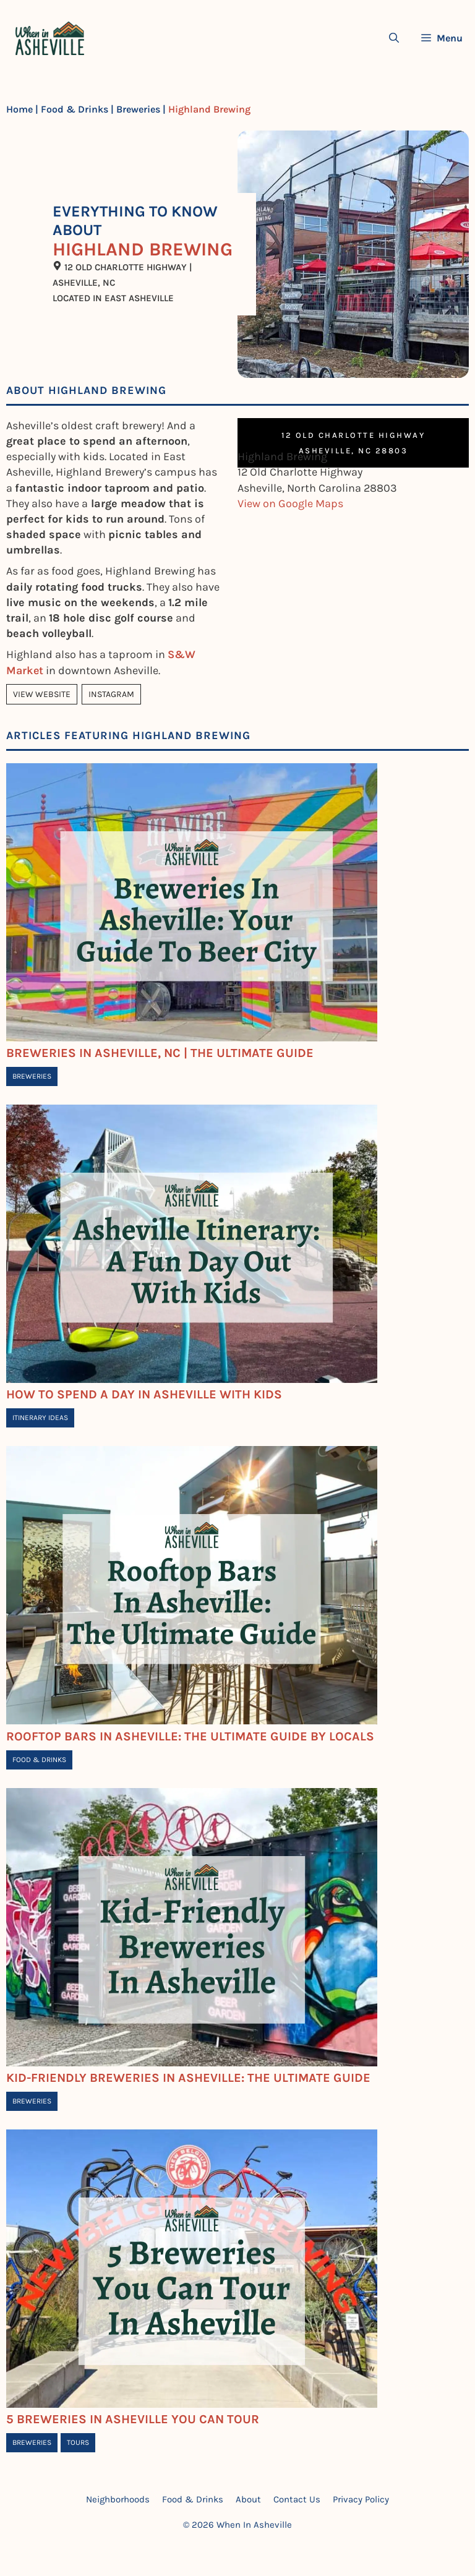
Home (19, 109)
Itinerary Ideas (40, 1417)
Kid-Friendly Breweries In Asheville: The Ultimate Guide (188, 2078)
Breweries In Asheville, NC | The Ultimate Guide (160, 1053)
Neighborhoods (118, 2499)
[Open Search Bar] (394, 38)
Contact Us (296, 2499)
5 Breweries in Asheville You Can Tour (132, 2419)
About (248, 2499)
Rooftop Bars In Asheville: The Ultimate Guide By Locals (190, 1736)
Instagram (111, 694)
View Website (42, 694)
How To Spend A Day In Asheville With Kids (144, 1394)
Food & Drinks (74, 109)
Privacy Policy (361, 2499)
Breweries (138, 109)
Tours (78, 2442)
